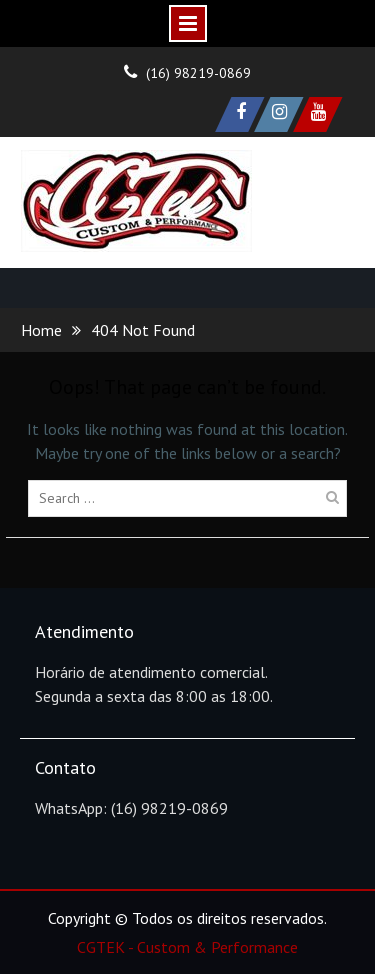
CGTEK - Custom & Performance (187, 947)
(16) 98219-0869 (198, 73)
